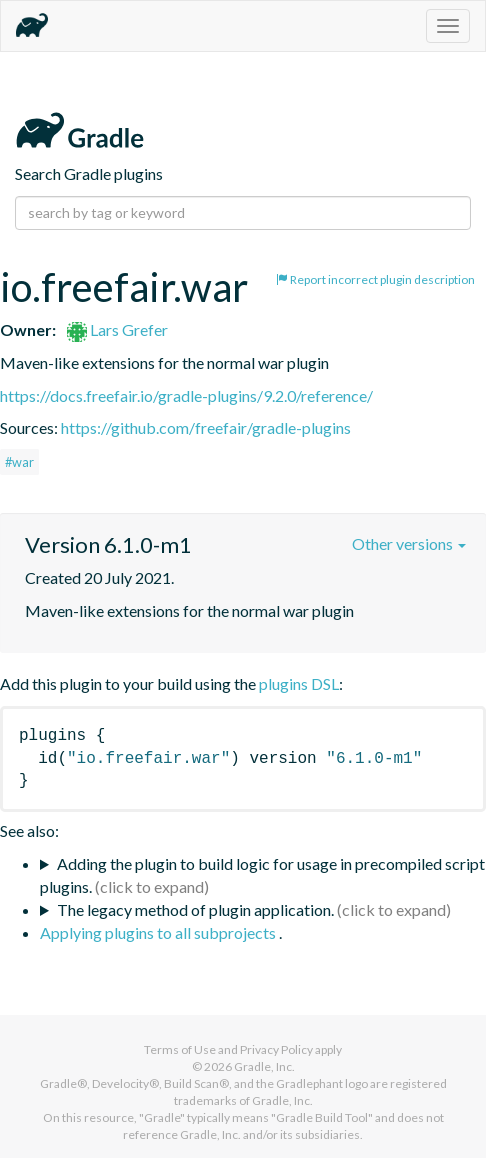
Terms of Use (180, 1049)
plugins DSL (299, 683)
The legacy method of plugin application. (195, 909)
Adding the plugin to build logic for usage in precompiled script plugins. (262, 875)
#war (19, 462)
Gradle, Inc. (264, 1066)
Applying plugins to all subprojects (159, 932)
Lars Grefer (117, 329)
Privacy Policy (276, 1049)
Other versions (409, 543)
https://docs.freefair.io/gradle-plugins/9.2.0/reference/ (186, 395)
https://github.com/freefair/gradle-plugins (206, 427)
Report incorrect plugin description (375, 279)
